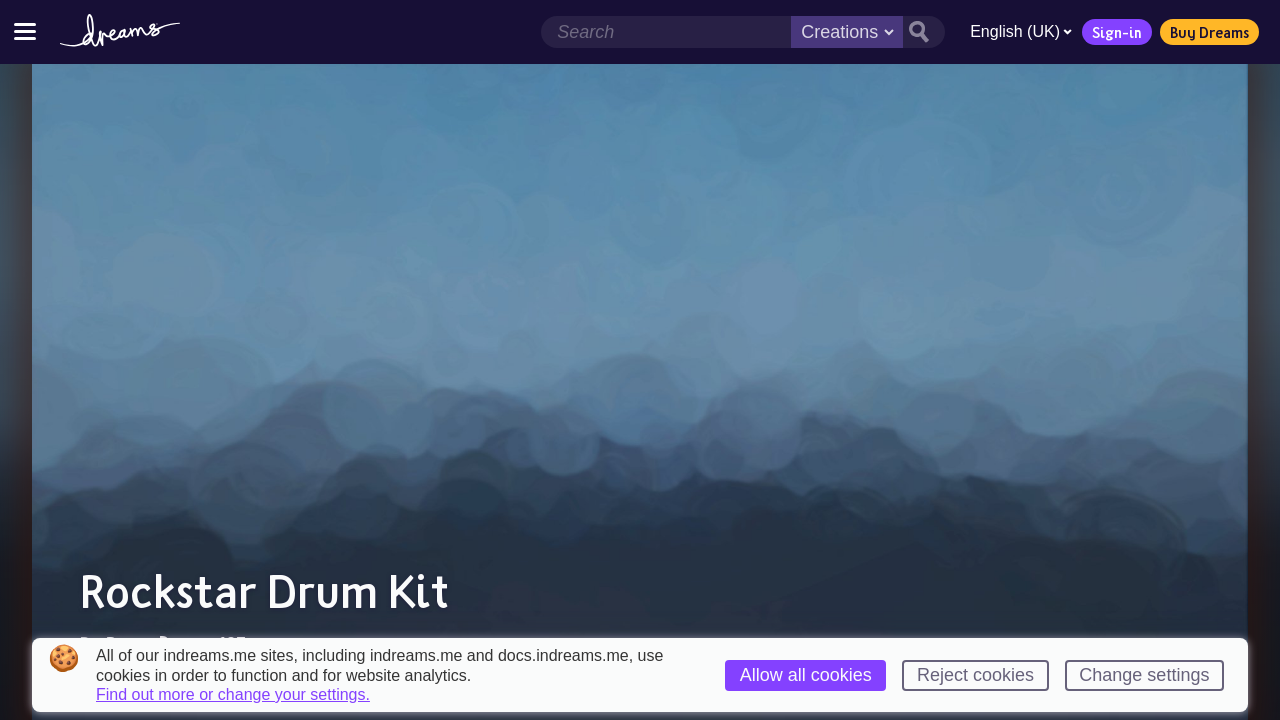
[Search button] (924, 32)
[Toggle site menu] (25, 31)
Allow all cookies (806, 675)
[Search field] (666, 32)
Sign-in (1117, 32)
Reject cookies (975, 675)
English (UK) (1021, 31)
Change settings (1144, 675)
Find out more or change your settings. (233, 695)
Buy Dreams (1209, 32)
